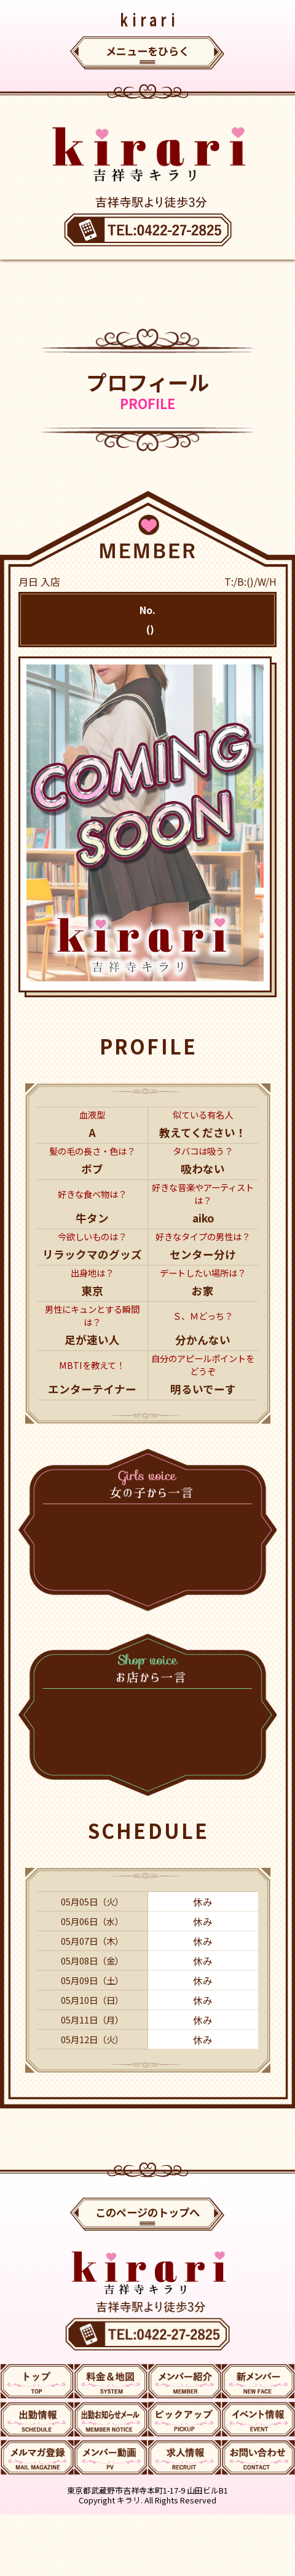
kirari (149, 19)
